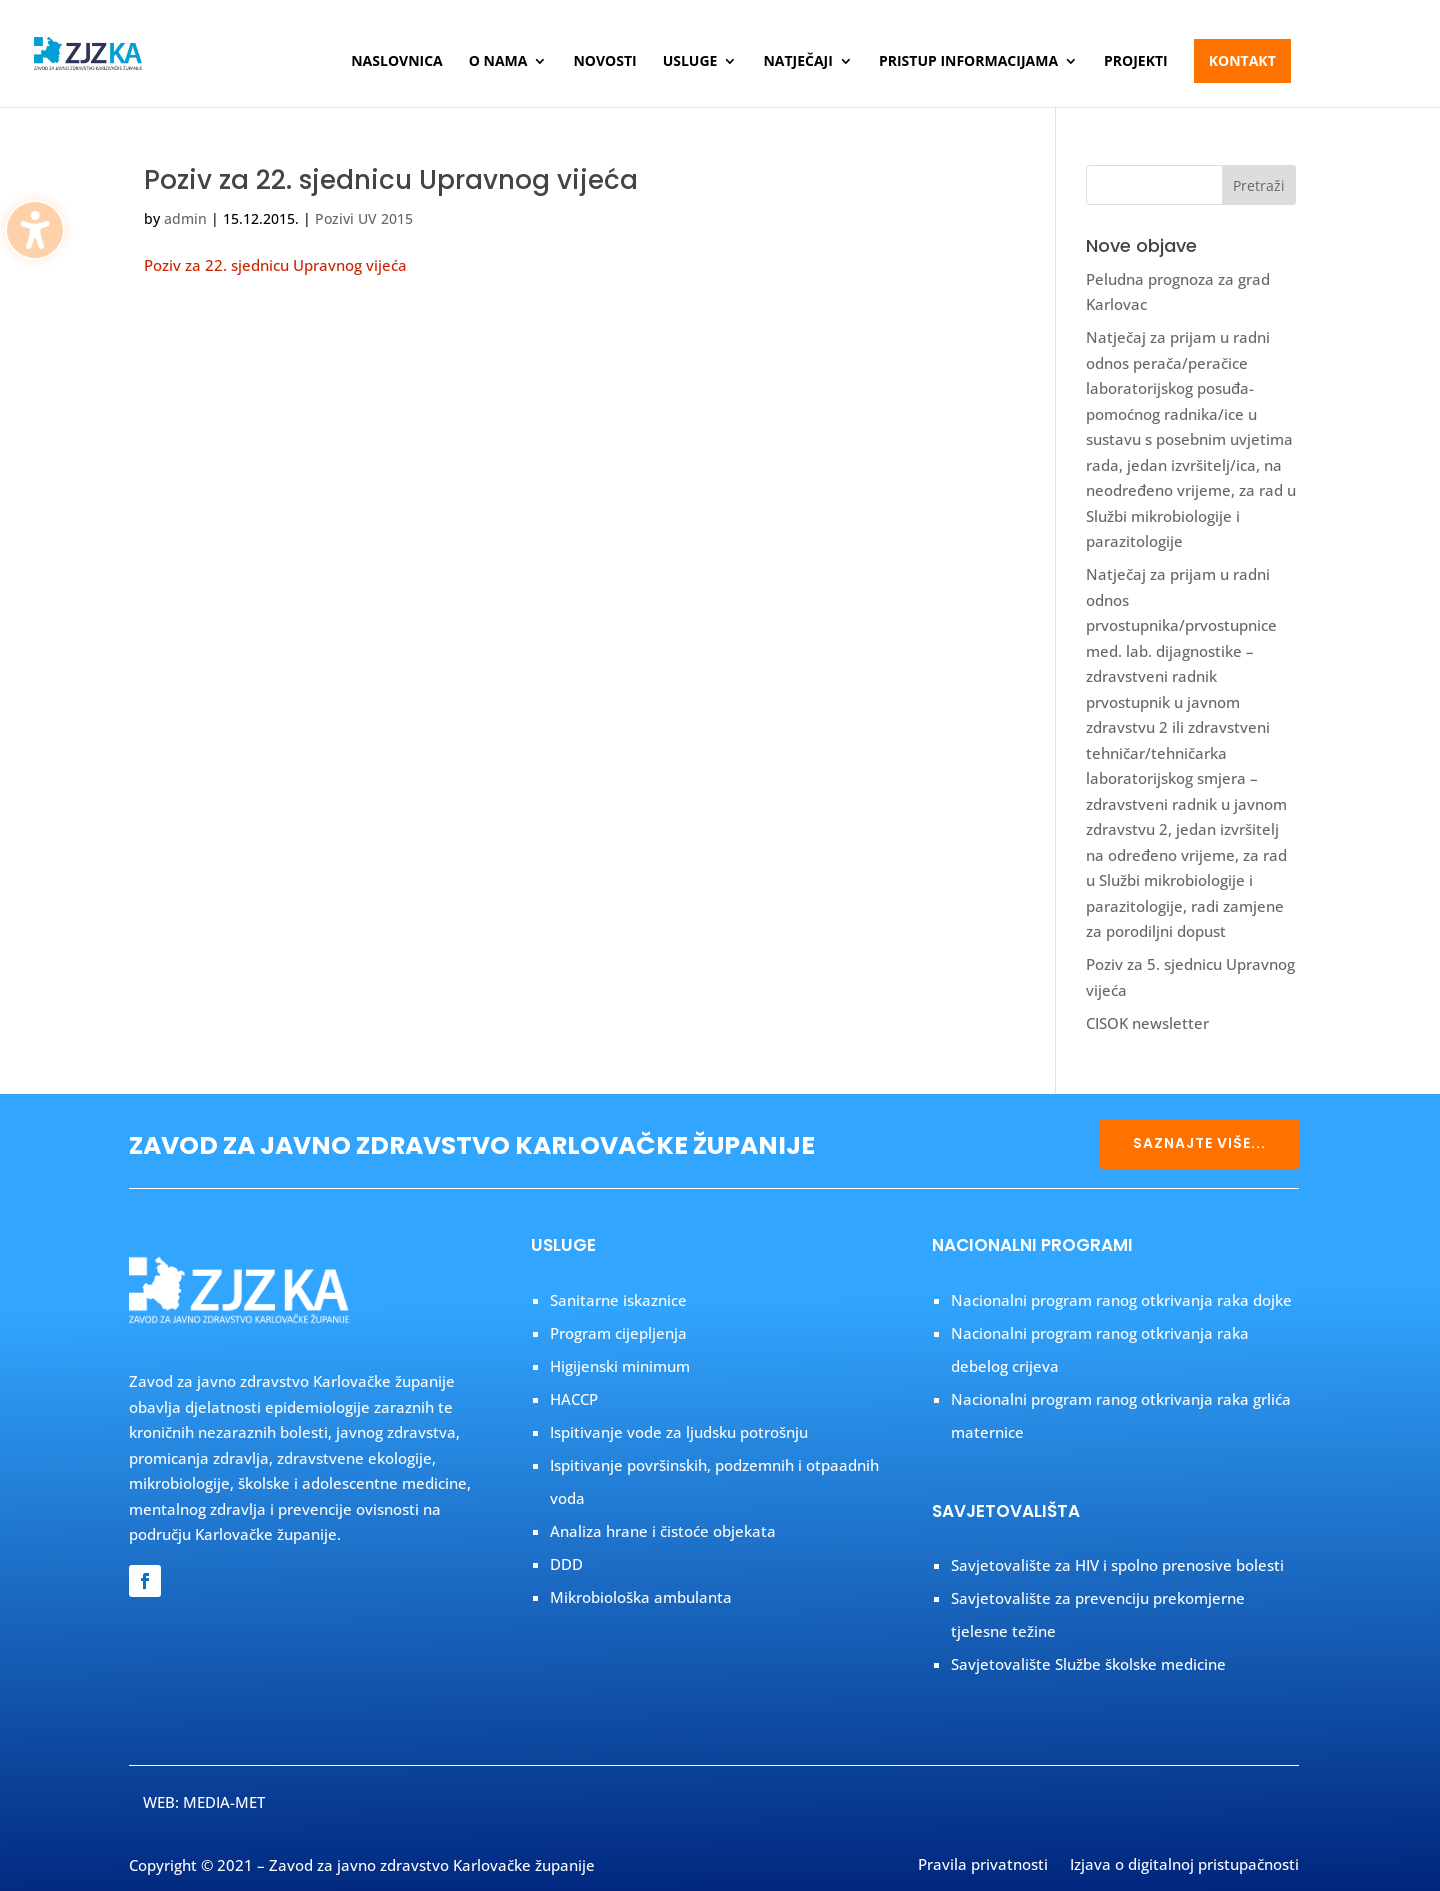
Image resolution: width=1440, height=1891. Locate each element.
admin (185, 218)
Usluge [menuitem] (690, 62)
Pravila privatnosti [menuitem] (983, 1866)
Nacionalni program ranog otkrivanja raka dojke (1121, 1300)
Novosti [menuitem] (604, 62)
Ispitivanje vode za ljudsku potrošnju (679, 1432)
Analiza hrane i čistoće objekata (663, 1531)
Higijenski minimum (620, 1366)
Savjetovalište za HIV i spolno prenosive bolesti (1117, 1565)
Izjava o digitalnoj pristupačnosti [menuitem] (1184, 1866)
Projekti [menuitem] (1136, 62)
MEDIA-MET (224, 1802)
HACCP (574, 1399)
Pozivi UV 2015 (364, 218)
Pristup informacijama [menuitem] (968, 62)
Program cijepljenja (618, 1333)
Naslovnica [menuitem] (397, 62)
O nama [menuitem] (498, 62)
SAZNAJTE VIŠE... (1199, 1143)
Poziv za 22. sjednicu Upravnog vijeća (391, 180)
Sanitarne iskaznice (618, 1300)
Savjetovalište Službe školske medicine (1088, 1664)
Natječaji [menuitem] (797, 62)
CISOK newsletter (1147, 1023)
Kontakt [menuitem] (1242, 60)
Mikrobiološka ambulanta (641, 1597)
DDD (566, 1564)
